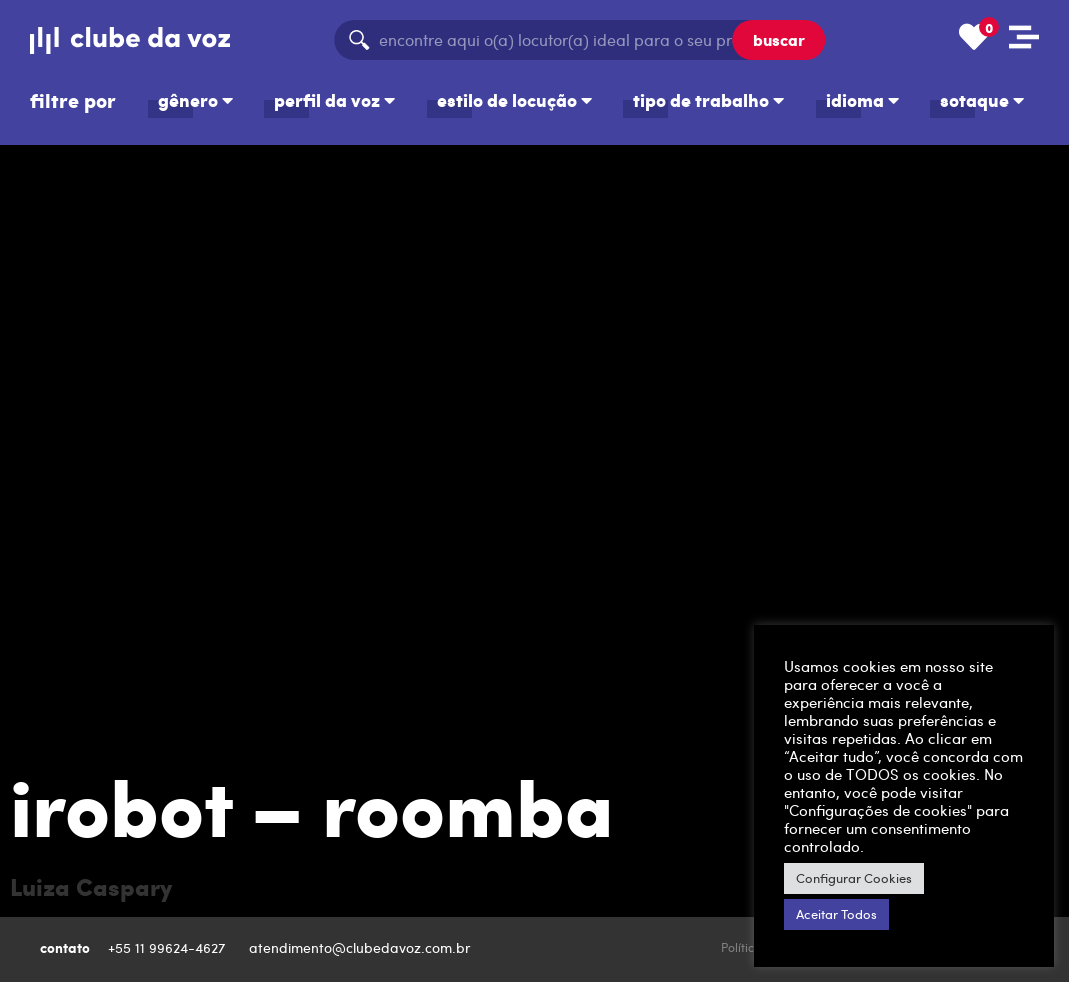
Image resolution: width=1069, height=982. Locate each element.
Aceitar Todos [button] (836, 914)
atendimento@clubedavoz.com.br (362, 947)
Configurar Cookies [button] (854, 878)
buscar (779, 39)
